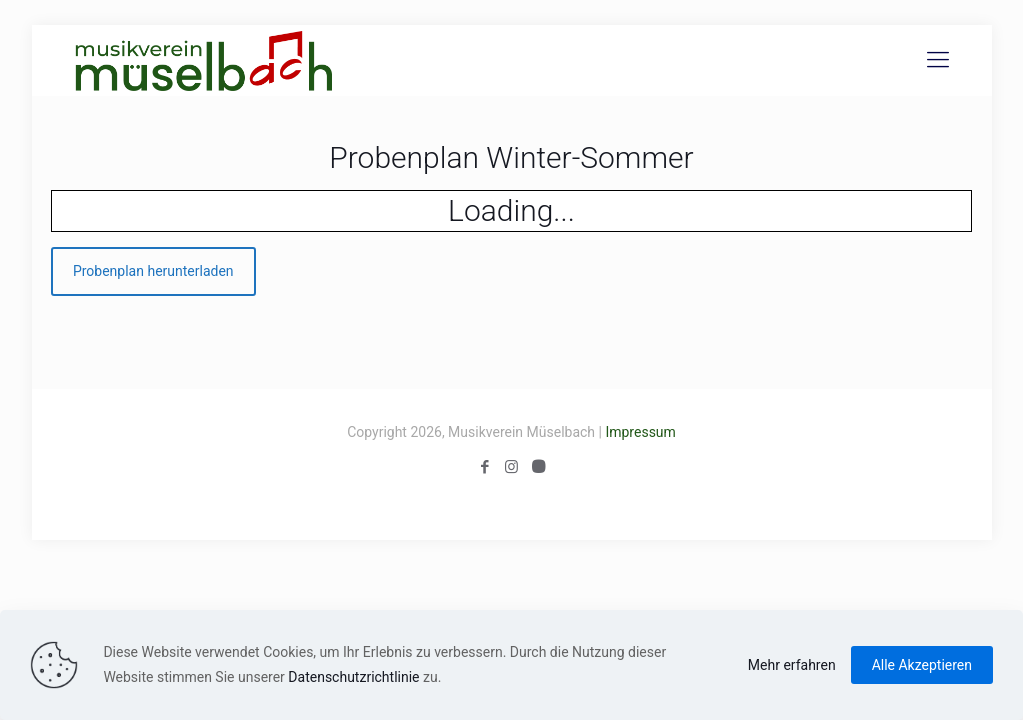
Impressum (640, 432)
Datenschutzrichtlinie (353, 677)
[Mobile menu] (938, 60)
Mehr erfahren (792, 665)
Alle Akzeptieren (922, 665)
